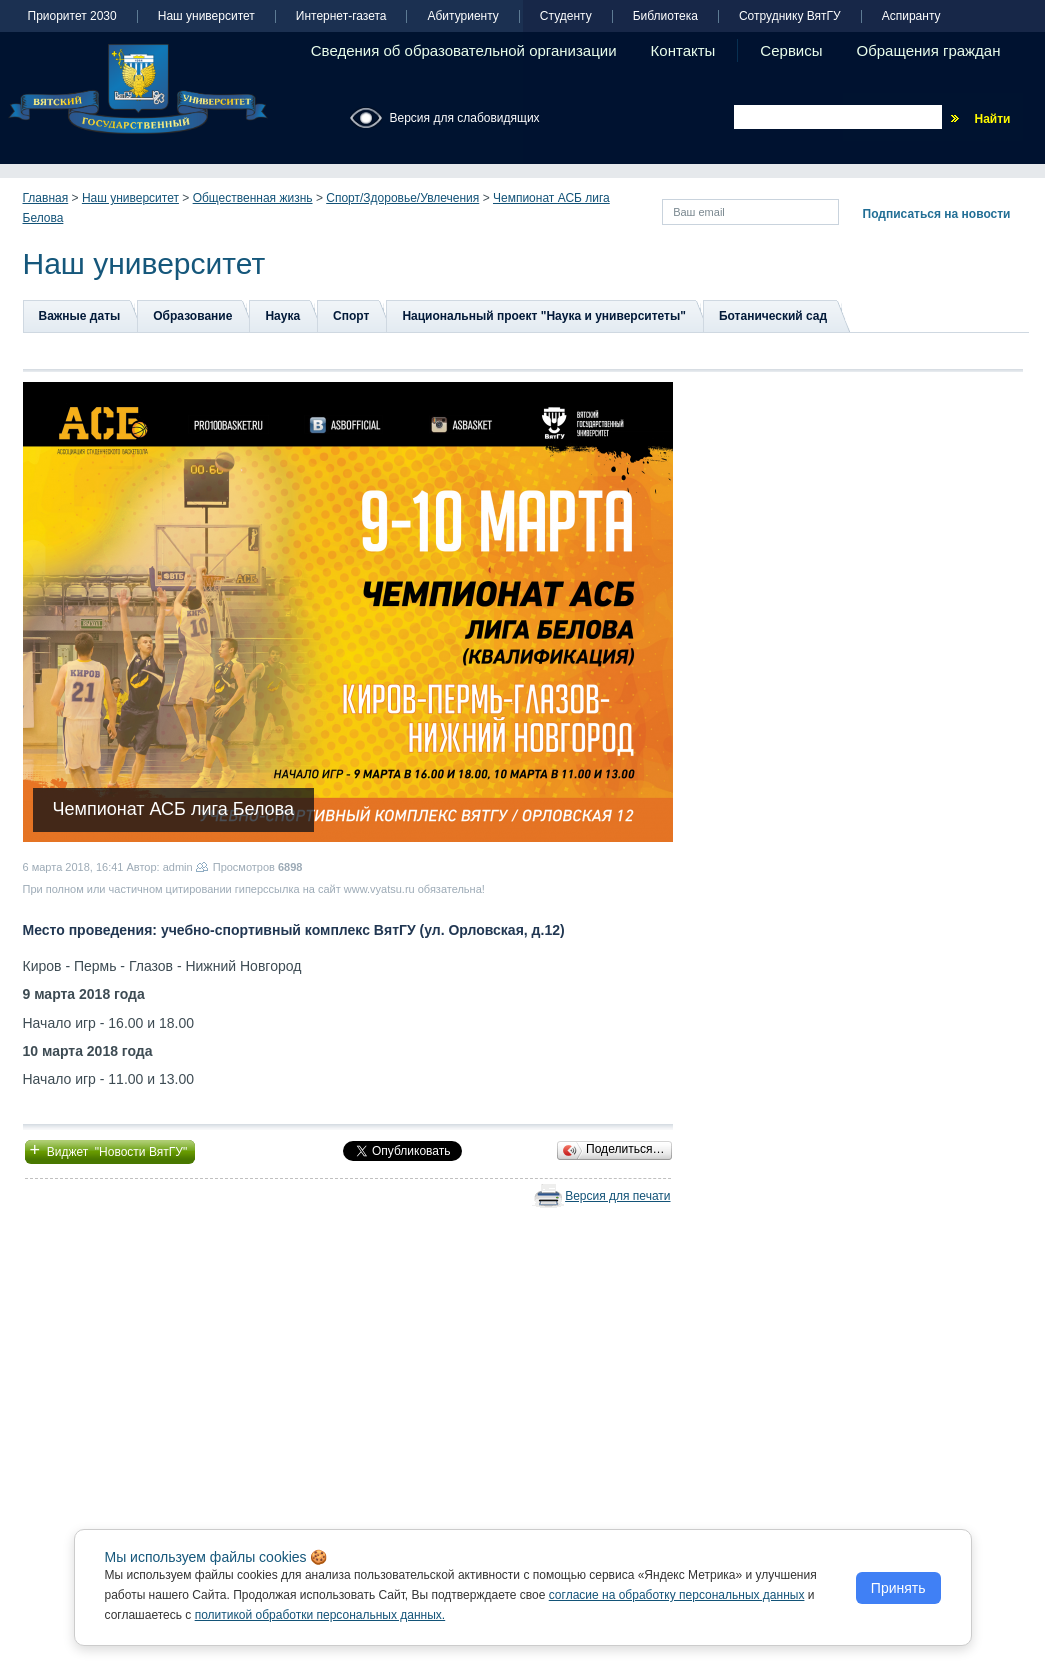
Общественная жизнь (253, 198)
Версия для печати (617, 1196)
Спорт (351, 316)
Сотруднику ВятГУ (790, 16)
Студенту (566, 16)
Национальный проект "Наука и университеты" (544, 316)
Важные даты (80, 316)
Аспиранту (911, 16)
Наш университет (206, 16)
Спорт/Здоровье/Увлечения (402, 198)
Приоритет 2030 (72, 16)
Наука (282, 316)
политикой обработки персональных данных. (320, 1615)
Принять (898, 1588)
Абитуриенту (462, 16)
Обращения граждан (929, 50)
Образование (192, 316)
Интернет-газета (341, 16)
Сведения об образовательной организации (464, 50)
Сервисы (791, 50)
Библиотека (665, 16)
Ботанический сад (773, 316)
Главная (46, 198)
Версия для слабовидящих (465, 118)
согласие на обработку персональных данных (677, 1595)
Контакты (683, 50)
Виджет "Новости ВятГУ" (110, 1150)
